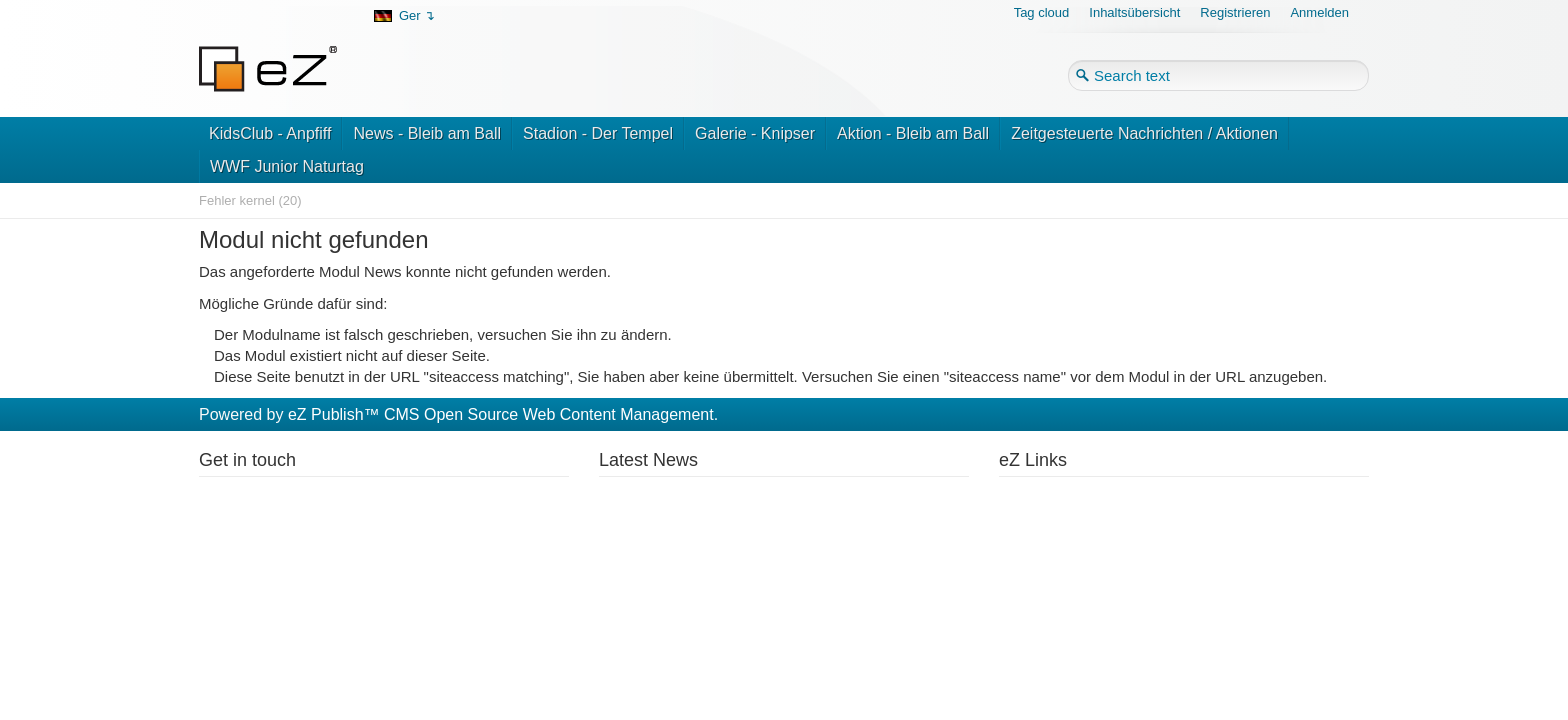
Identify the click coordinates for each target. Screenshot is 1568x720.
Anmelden (1319, 12)
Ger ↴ (417, 15)
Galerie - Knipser (755, 133)
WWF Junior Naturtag (287, 166)
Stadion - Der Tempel (598, 133)
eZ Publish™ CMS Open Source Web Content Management (501, 414)
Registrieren (1235, 12)
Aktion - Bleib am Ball (913, 133)
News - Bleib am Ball (427, 133)
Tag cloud (1042, 12)
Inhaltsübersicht (1134, 12)
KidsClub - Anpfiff (270, 133)
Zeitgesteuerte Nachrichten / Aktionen (1144, 133)
